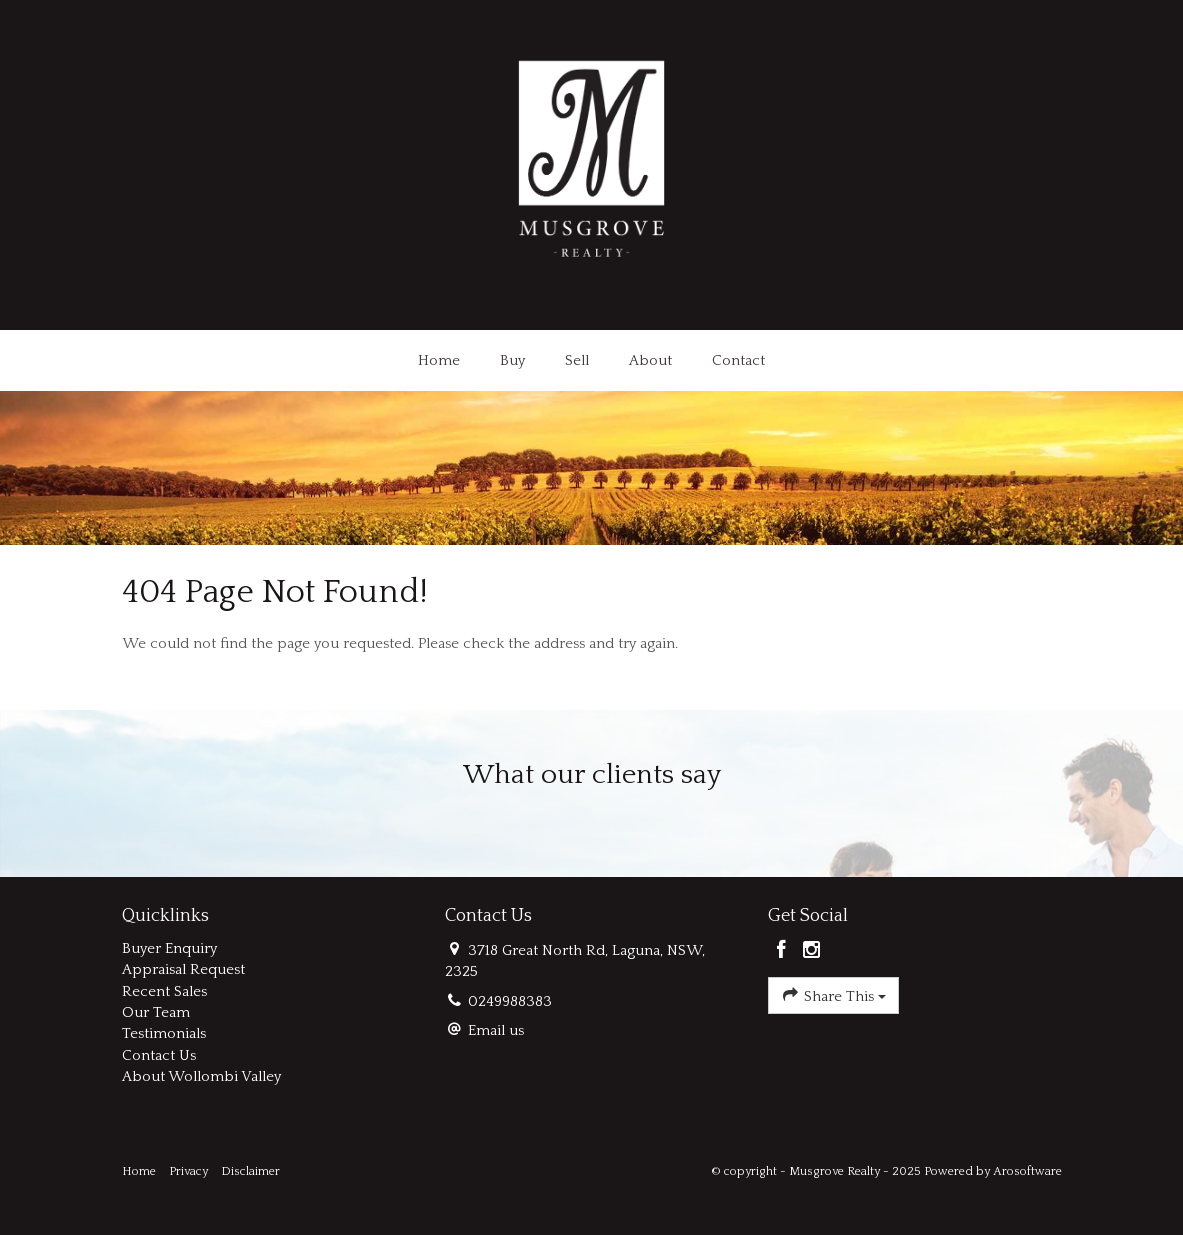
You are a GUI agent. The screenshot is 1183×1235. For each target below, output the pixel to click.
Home (439, 360)
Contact (738, 360)
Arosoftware (1027, 1171)
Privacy (188, 1171)
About (650, 360)
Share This (833, 994)
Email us (496, 1030)
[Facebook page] (783, 952)
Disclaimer (250, 1171)
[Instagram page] (812, 952)
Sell (577, 360)
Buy (512, 360)
